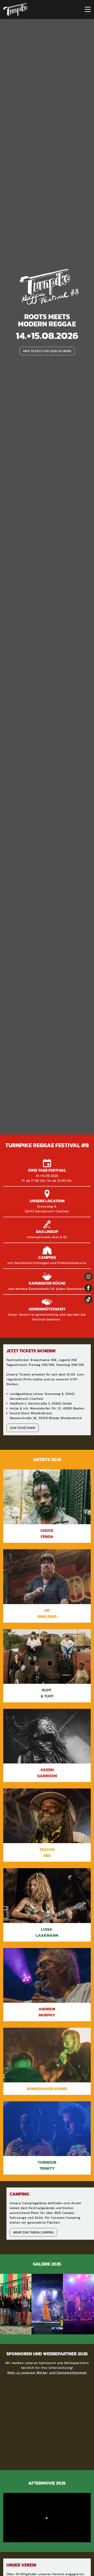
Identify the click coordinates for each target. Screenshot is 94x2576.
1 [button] (40, 2330)
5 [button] (53, 2330)
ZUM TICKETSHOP (22, 1427)
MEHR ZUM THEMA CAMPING (33, 2232)
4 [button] (50, 2330)
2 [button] (43, 2330)
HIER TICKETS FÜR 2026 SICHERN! (47, 351)
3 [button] (47, 2330)
